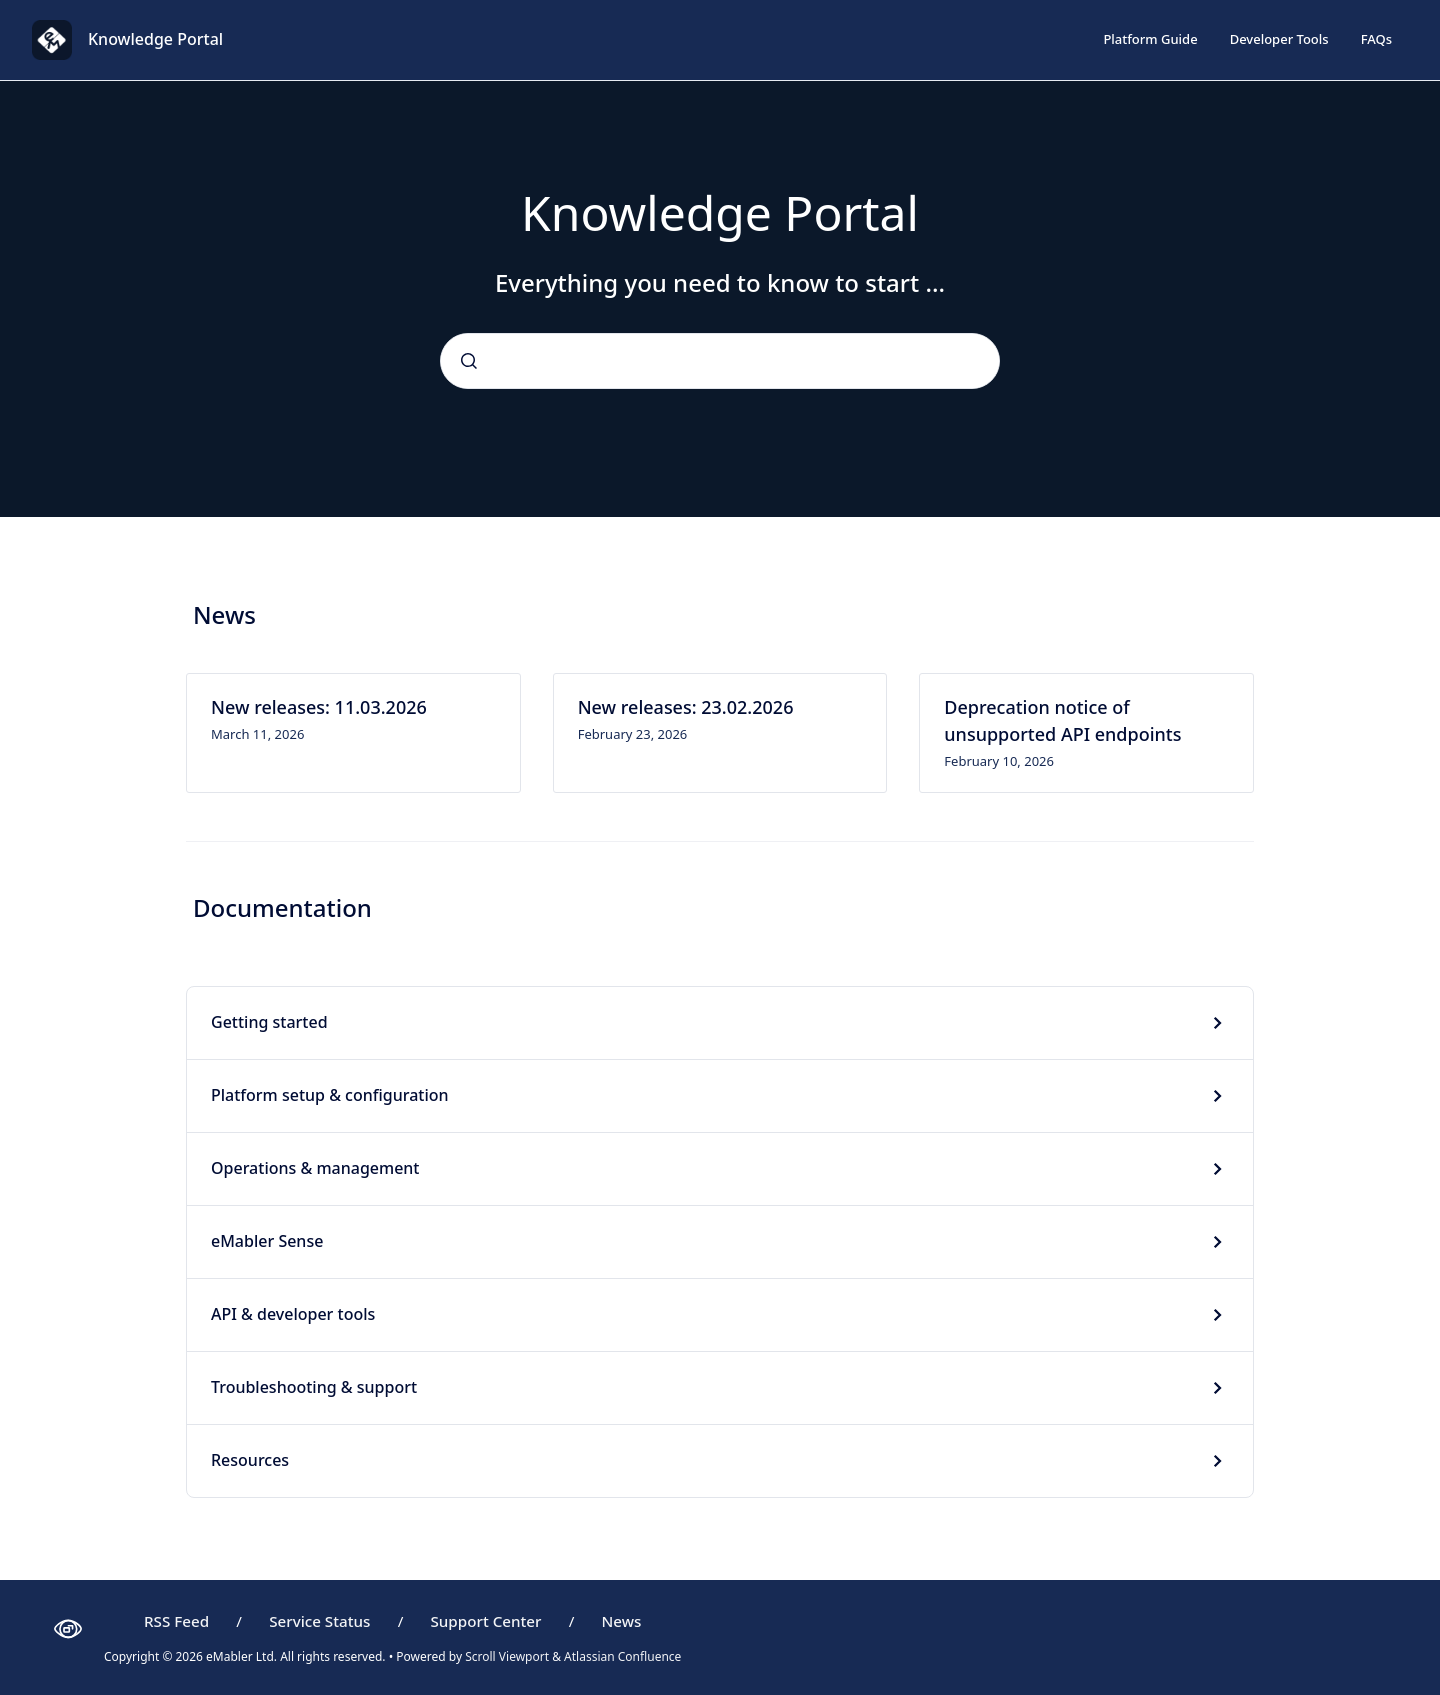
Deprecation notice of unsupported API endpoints (1062, 720)
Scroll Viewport (508, 1656)
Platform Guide (1150, 39)
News (622, 1621)
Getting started (269, 1022)
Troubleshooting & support (314, 1387)
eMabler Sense (267, 1241)
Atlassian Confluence (622, 1656)
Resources (250, 1460)
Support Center (485, 1621)
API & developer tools (293, 1314)
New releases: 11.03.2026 (319, 707)
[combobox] (720, 361)
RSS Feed (176, 1621)
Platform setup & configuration (330, 1095)
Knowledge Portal (155, 39)
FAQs (1376, 39)
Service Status (319, 1621)
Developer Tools (1279, 39)
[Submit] (469, 361)
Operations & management (315, 1168)
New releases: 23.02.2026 (686, 707)
